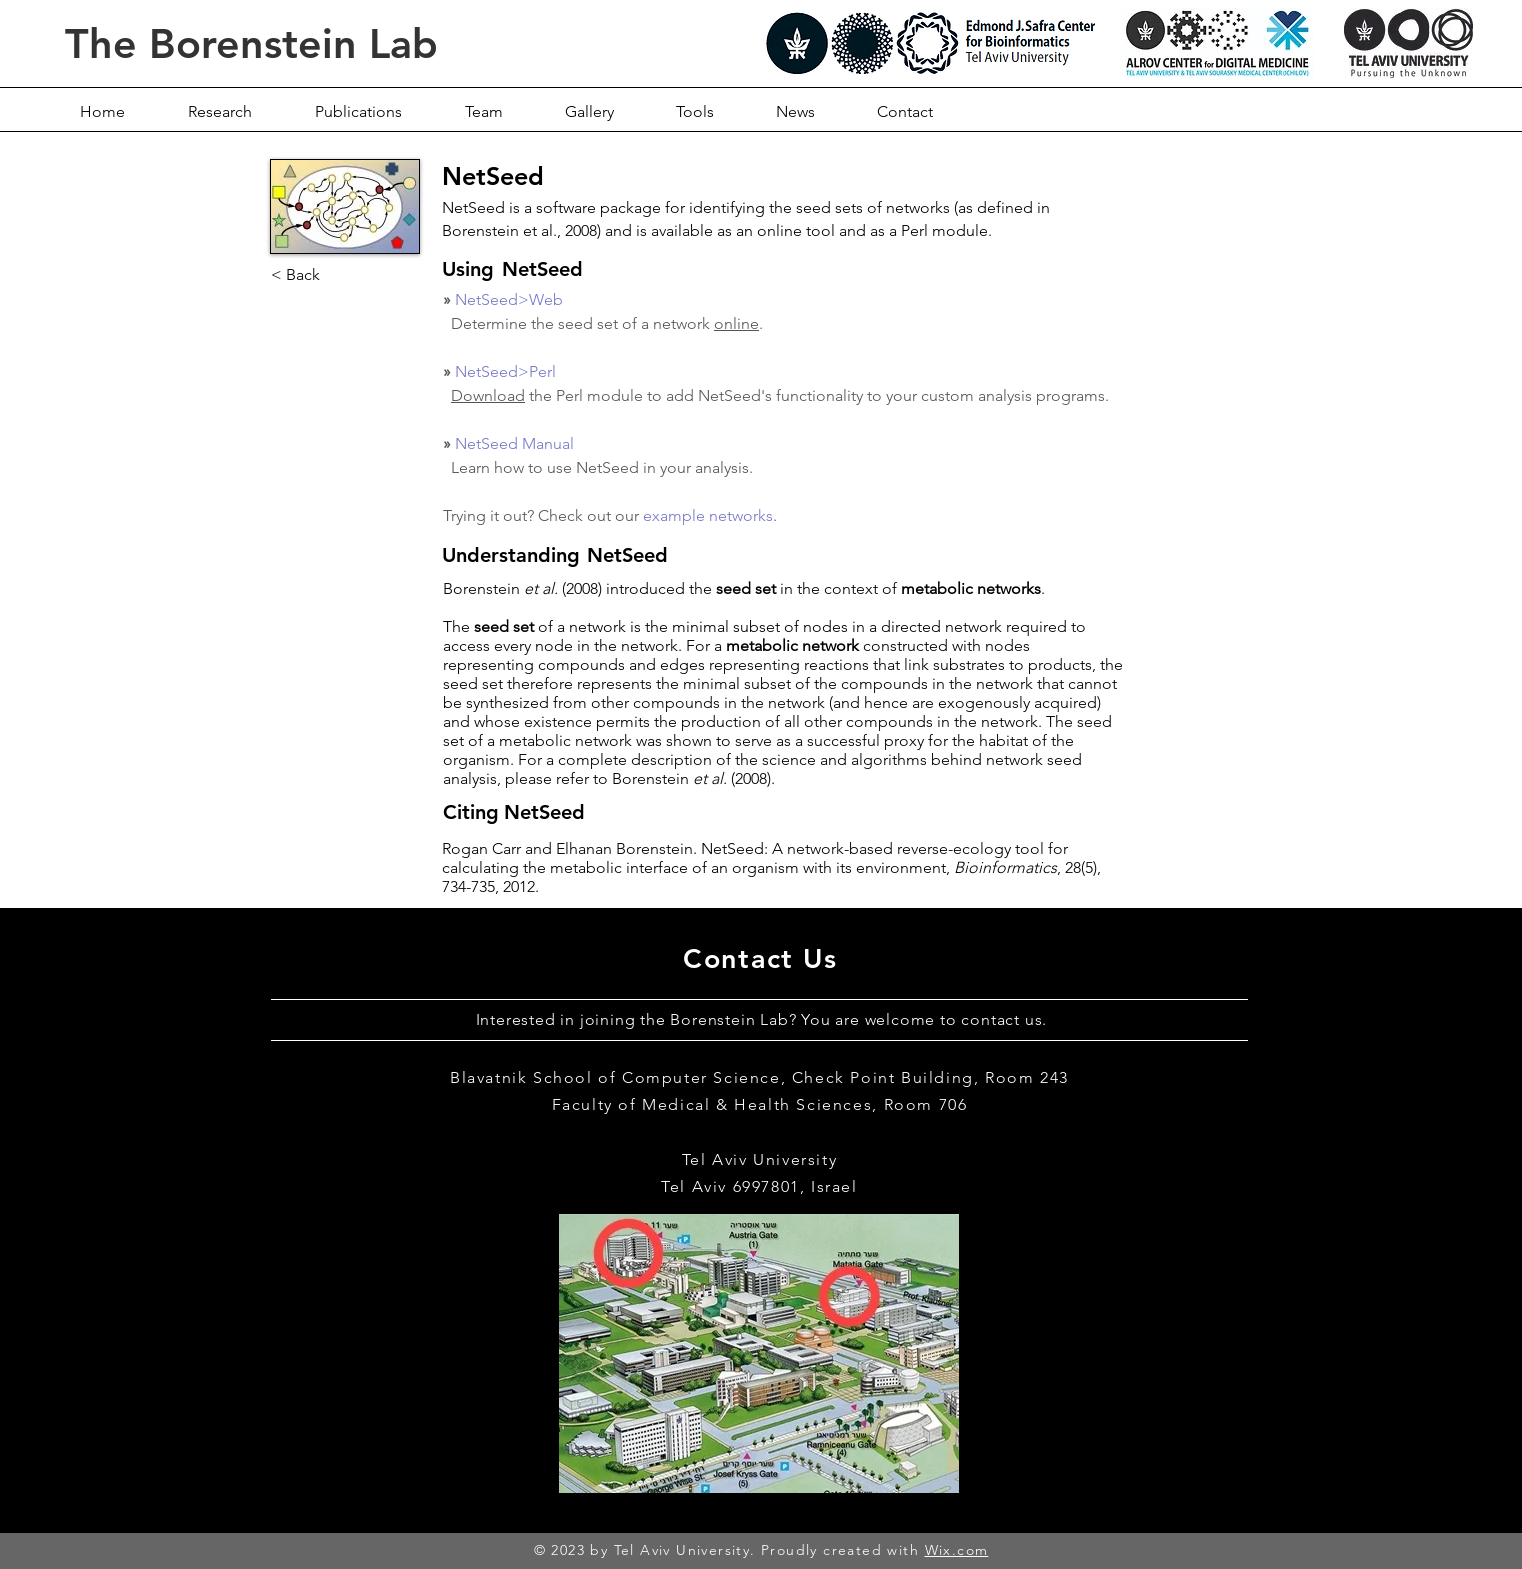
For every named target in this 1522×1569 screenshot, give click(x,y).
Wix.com (957, 1550)
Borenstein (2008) (691, 778)
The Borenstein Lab (251, 43)
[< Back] (337, 275)
